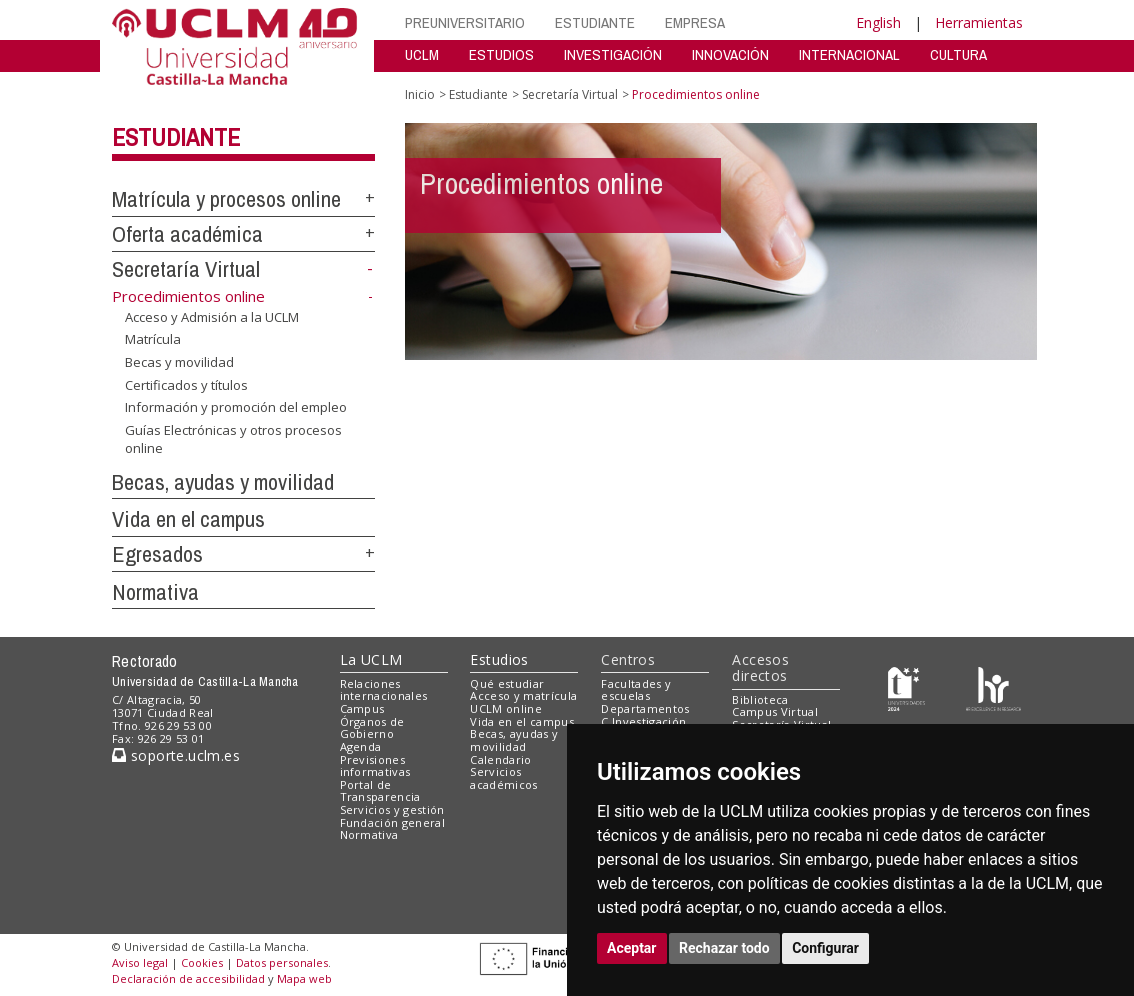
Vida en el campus (188, 519)
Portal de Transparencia (380, 791)
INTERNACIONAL (849, 54)
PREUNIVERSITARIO (465, 22)
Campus (362, 708)
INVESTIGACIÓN (613, 54)
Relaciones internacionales (384, 690)
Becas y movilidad (179, 362)
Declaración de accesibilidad (188, 978)
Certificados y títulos (186, 384)
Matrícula (153, 339)
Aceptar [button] (632, 948)
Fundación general (393, 822)
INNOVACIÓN (730, 54)
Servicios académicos (503, 778)
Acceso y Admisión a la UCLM (212, 317)
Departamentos (645, 708)
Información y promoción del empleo (236, 407)
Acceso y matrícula (523, 695)
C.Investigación (643, 721)
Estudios (499, 659)
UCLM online (506, 708)
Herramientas (979, 22)
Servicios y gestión (392, 809)
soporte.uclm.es (176, 755)
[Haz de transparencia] (906, 687)
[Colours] (993, 687)
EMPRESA (695, 22)
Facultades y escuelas (636, 690)
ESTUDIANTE (595, 22)
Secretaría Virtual (186, 269)
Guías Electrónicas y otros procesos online (233, 439)
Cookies (202, 962)
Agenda (361, 746)
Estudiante (176, 137)
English (878, 22)
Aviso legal (140, 962)
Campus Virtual (775, 711)
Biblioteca (760, 699)
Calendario (500, 759)
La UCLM (371, 659)
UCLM (422, 54)
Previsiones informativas (375, 766)
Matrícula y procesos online (226, 199)
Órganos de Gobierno (372, 728)
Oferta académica (187, 234)
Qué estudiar (507, 683)
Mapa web (304, 978)
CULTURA (958, 54)
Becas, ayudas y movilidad (223, 482)
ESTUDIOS (501, 54)
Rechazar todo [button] (724, 948)
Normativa (155, 592)
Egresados (157, 554)
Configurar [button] (825, 948)
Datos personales (282, 962)
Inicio (420, 94)
